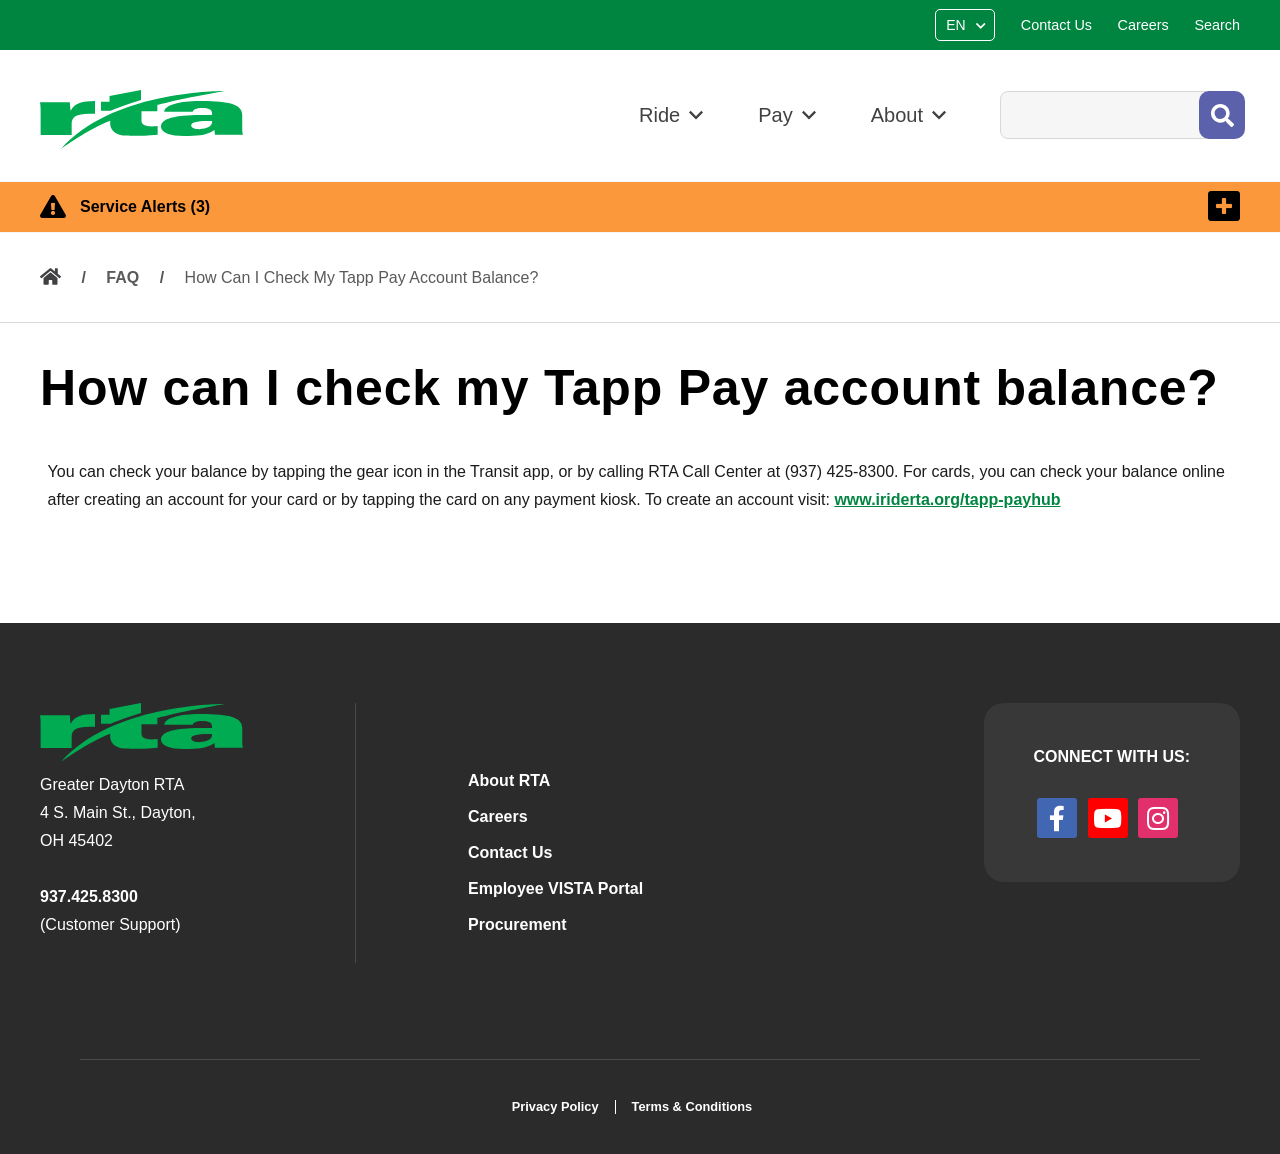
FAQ (122, 277)
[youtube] (1108, 818)
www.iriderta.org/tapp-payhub (947, 499)
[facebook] (1057, 818)
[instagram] (1158, 818)
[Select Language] (967, 25)
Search (999, 90)
